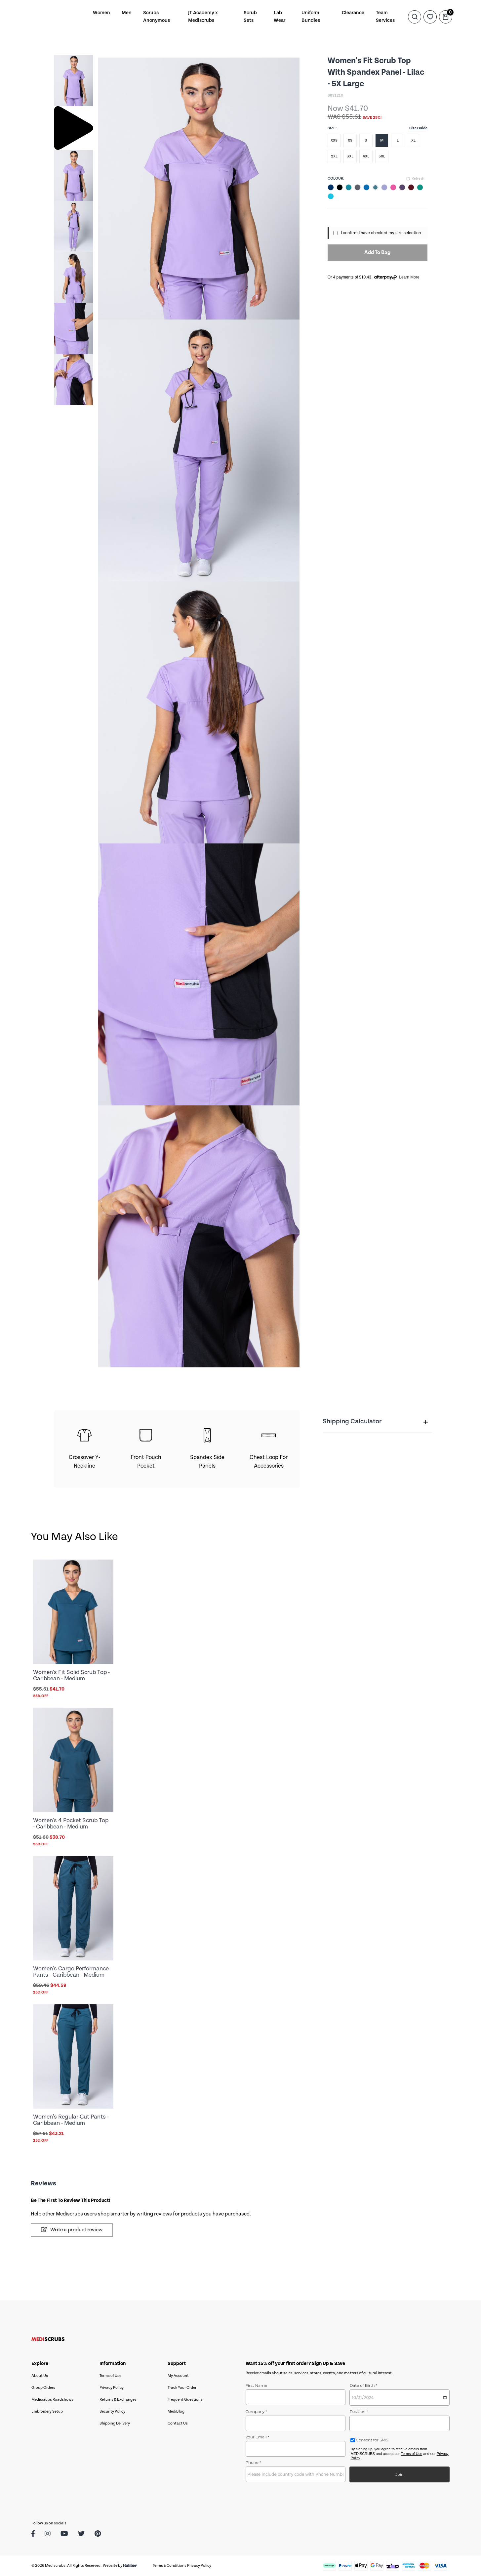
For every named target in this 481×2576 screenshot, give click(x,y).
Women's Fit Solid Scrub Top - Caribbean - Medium (71, 1675)
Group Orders (43, 2387)
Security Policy (112, 2411)
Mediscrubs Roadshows (52, 2399)
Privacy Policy (112, 2387)
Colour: (336, 178)
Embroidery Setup (47, 2411)
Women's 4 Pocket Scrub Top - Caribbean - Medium (70, 1823)
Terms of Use (110, 2376)
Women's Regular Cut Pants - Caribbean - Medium (71, 2119)
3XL (350, 156)
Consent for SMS (371, 2439)
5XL (382, 156)
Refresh (415, 178)
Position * (358, 2411)
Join (399, 2474)
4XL (366, 156)
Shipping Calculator (375, 1422)
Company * (256, 2411)
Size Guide (418, 128)
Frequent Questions (185, 2399)
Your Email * (257, 2436)
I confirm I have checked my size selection (381, 233)
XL (413, 140)
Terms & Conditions (169, 2565)
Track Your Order (182, 2387)
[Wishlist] (430, 16)
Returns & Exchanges (118, 2399)
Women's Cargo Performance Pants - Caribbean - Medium (71, 1971)
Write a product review (71, 2230)
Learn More (409, 277)
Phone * (253, 2462)
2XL (334, 156)
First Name (256, 2385)
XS (350, 140)
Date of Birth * (363, 2385)
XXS (334, 140)
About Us (39, 2376)
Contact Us (178, 2423)
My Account (178, 2376)
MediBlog (176, 2411)
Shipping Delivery (115, 2423)
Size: (332, 128)
